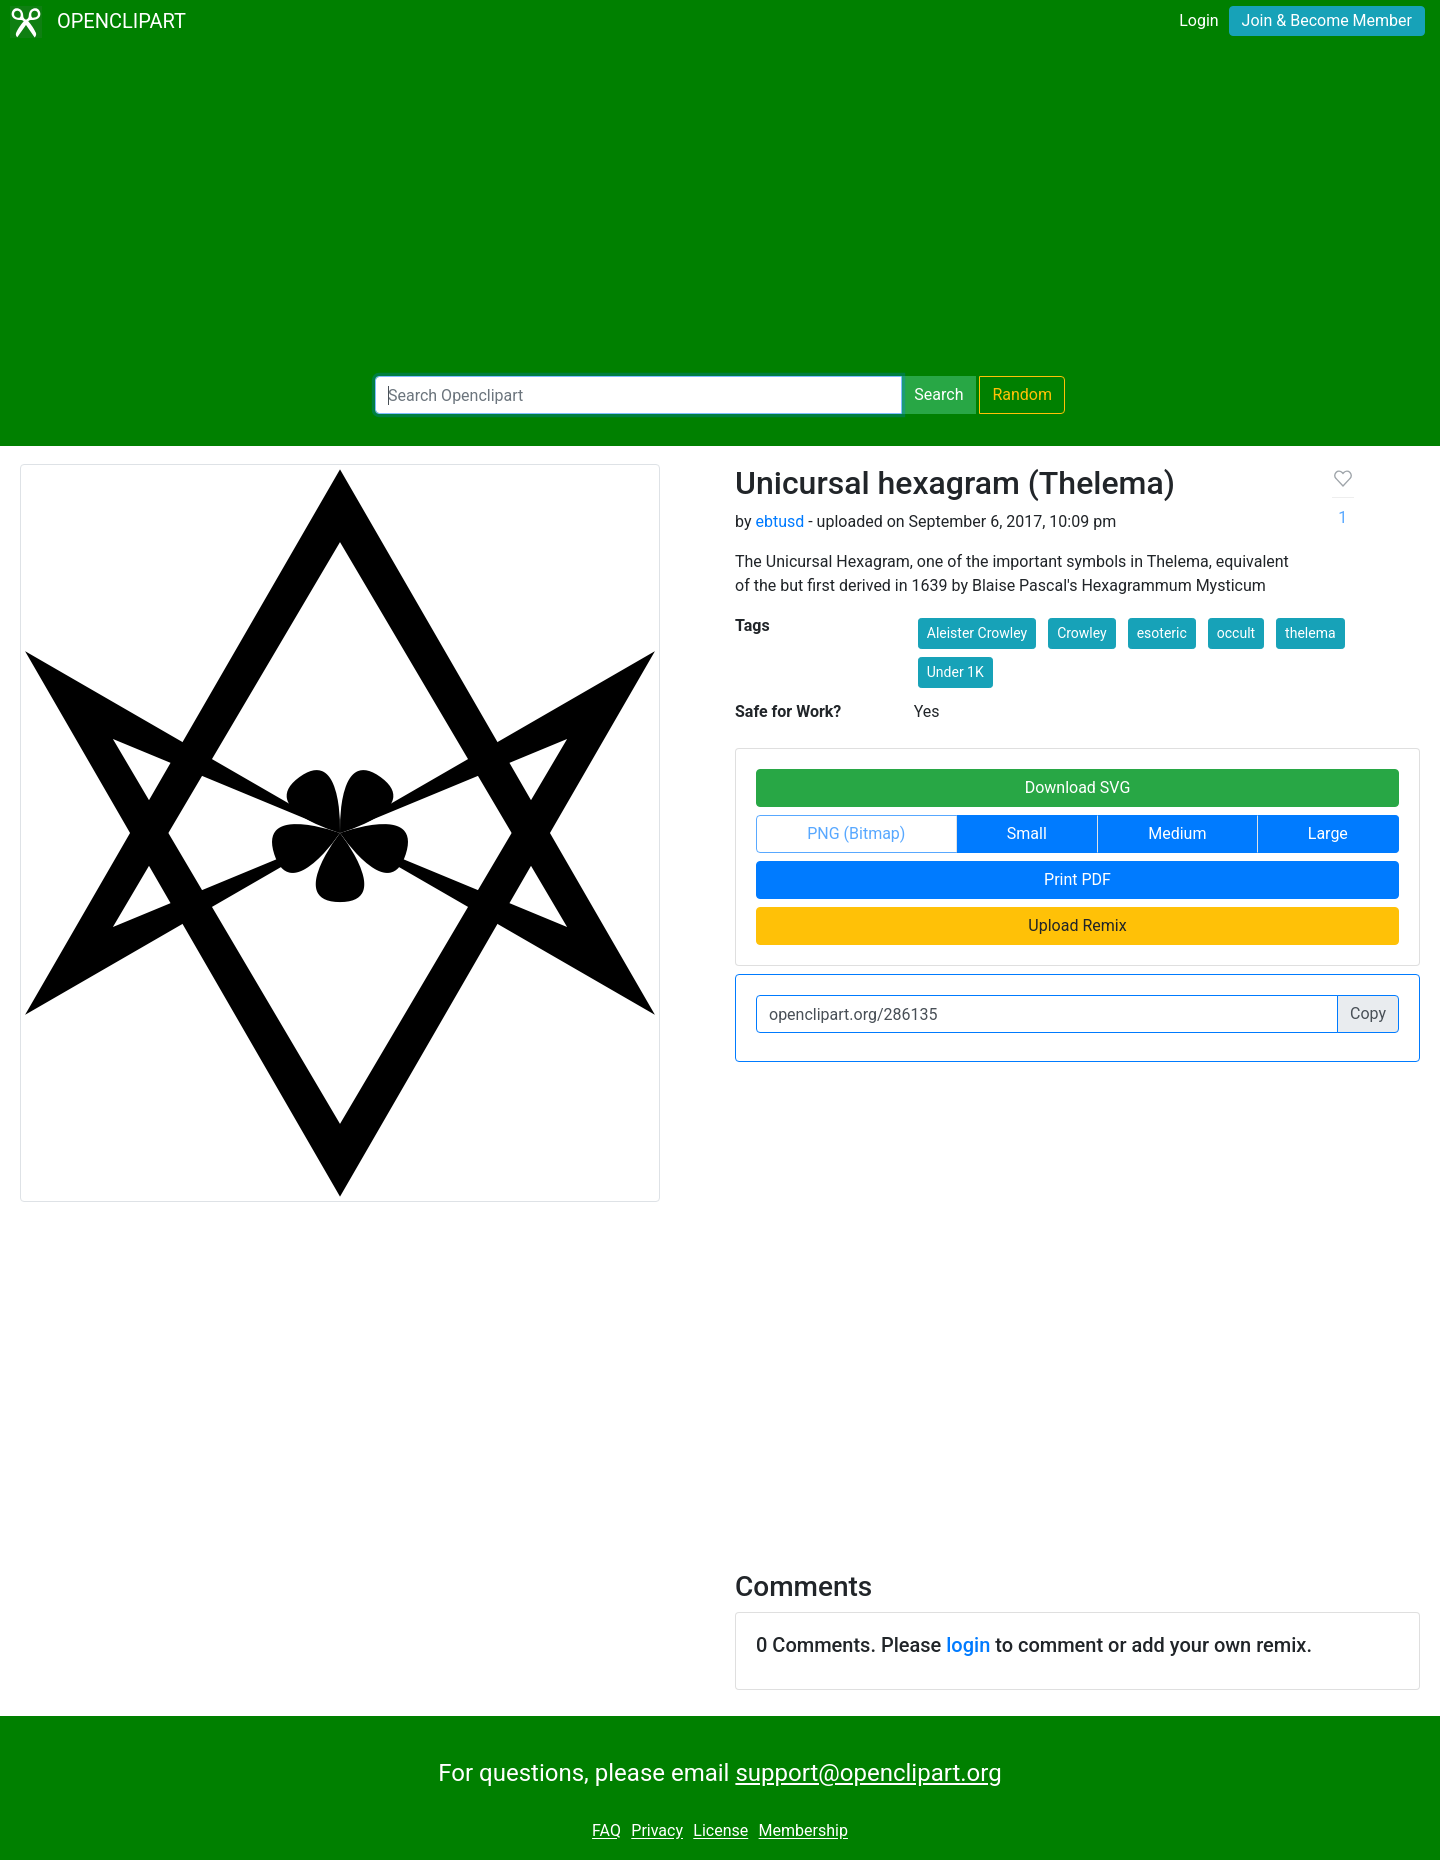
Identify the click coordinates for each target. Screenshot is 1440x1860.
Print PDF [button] (1077, 879)
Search (938, 394)
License (720, 1831)
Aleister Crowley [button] (977, 633)
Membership (803, 1831)
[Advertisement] (720, 210)
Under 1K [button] (955, 672)
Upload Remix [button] (1077, 925)
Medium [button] (1177, 833)
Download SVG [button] (1078, 787)
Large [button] (1328, 833)
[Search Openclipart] (638, 395)
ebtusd (779, 521)
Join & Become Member (1327, 20)
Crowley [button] (1082, 633)
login (968, 1645)
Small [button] (1027, 833)
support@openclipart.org (868, 1773)
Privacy (657, 1831)
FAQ (606, 1831)
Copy (1368, 1013)
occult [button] (1236, 633)
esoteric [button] (1162, 633)
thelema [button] (1310, 633)
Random (1022, 394)
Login (1198, 20)
